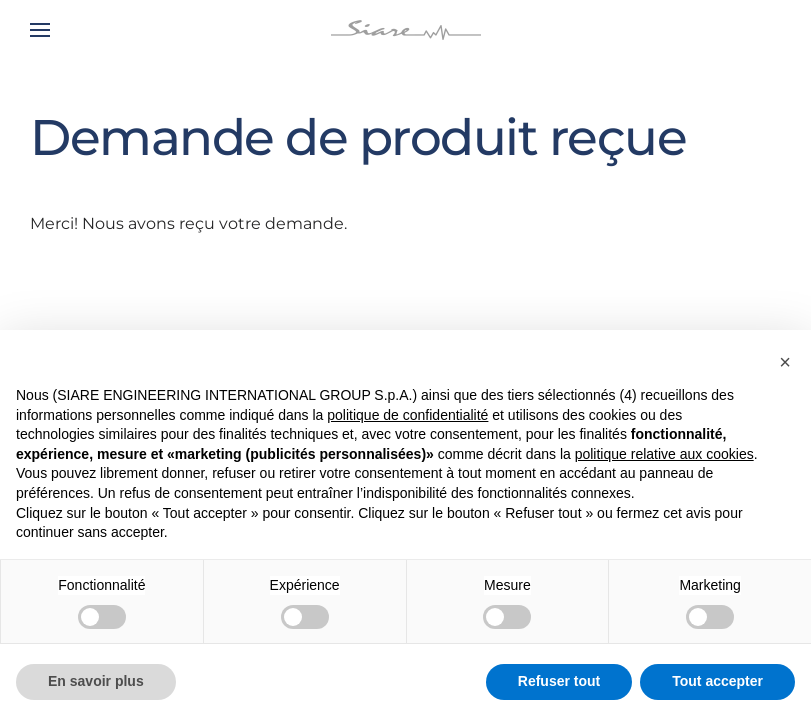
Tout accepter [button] (717, 681)
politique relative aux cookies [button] (664, 454)
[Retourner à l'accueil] (406, 30)
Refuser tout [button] (559, 681)
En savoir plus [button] (96, 681)
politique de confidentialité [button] (407, 415)
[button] (40, 30)
